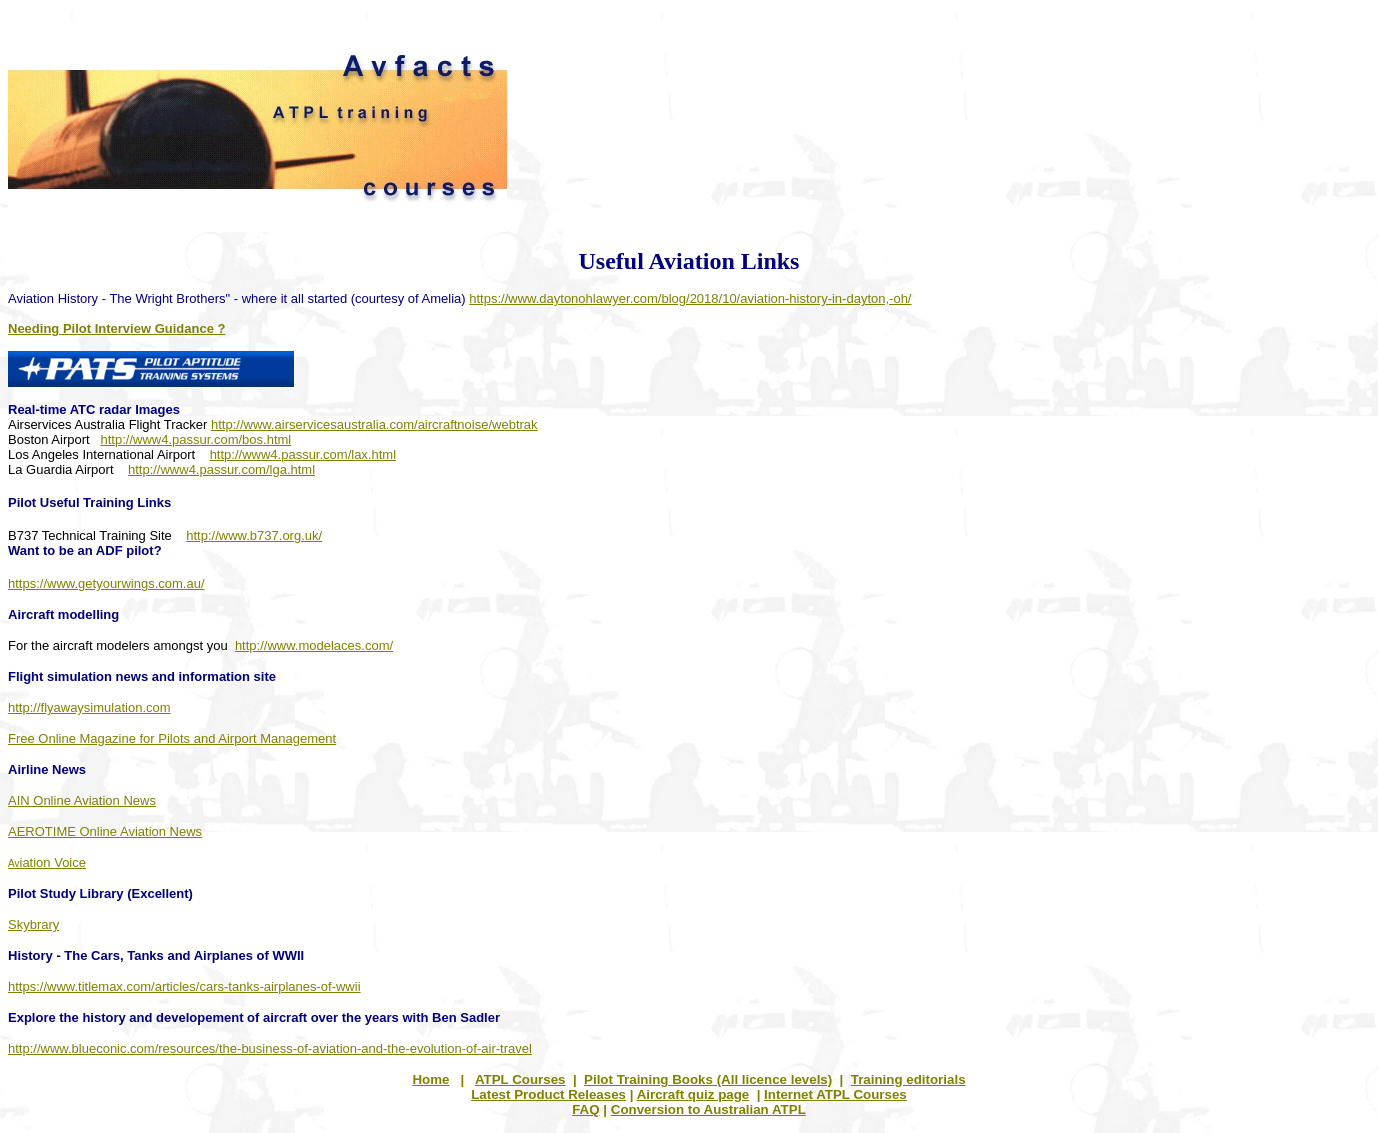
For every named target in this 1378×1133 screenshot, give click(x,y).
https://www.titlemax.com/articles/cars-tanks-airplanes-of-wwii (184, 986)
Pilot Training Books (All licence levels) (708, 1079)
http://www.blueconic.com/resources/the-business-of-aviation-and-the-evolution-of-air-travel (270, 1048)
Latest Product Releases (548, 1094)
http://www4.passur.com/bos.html (196, 439)
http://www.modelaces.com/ (314, 645)
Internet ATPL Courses (835, 1094)
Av (47, 863)
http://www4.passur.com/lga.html (221, 469)
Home (430, 1079)
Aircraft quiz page (693, 1094)
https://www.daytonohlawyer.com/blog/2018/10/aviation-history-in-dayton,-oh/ (690, 298)
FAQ (585, 1109)
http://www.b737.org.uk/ (254, 535)
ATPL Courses (520, 1079)
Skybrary (33, 924)
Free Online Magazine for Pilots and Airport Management (172, 738)
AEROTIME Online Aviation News (105, 831)
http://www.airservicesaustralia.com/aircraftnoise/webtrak (374, 424)
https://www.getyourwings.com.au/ (106, 583)
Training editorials (908, 1079)
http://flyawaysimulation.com (89, 707)
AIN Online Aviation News (82, 800)
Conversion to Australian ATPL (708, 1109)
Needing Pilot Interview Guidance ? (116, 328)
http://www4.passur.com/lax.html (303, 454)
